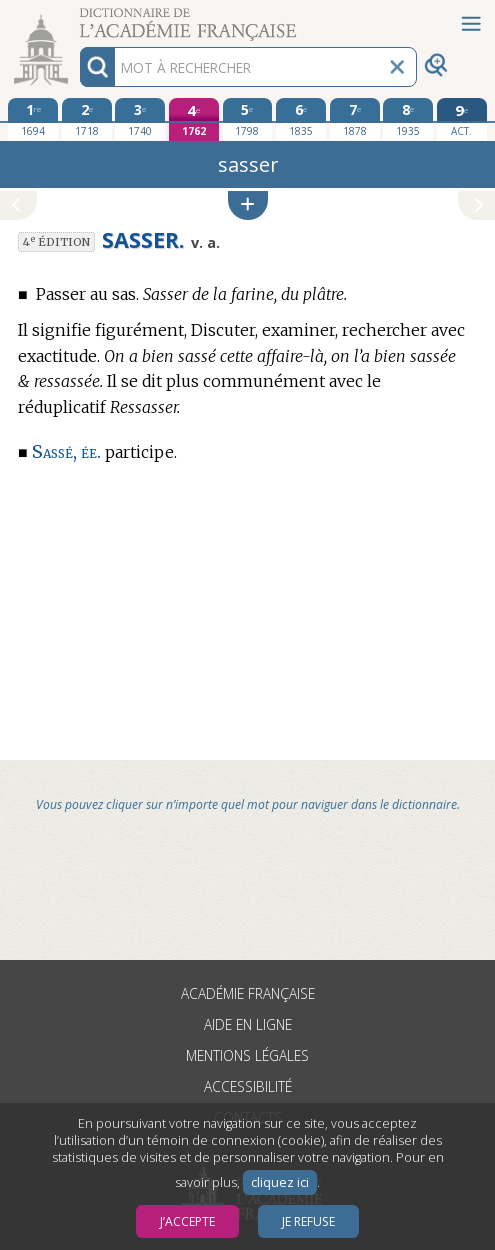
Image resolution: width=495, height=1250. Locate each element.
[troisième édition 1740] (140, 119)
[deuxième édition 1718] (87, 119)
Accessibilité (248, 1086)
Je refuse (308, 1221)
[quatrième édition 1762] (194, 119)
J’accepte (187, 1221)
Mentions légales (247, 1055)
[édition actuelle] (462, 119)
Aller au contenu (78, 17)
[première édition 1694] (33, 119)
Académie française (248, 993)
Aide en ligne (248, 1024)
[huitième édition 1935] (408, 119)
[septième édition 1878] (355, 119)
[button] (248, 205)
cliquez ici (280, 1182)
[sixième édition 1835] (301, 119)
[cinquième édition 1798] (248, 119)
